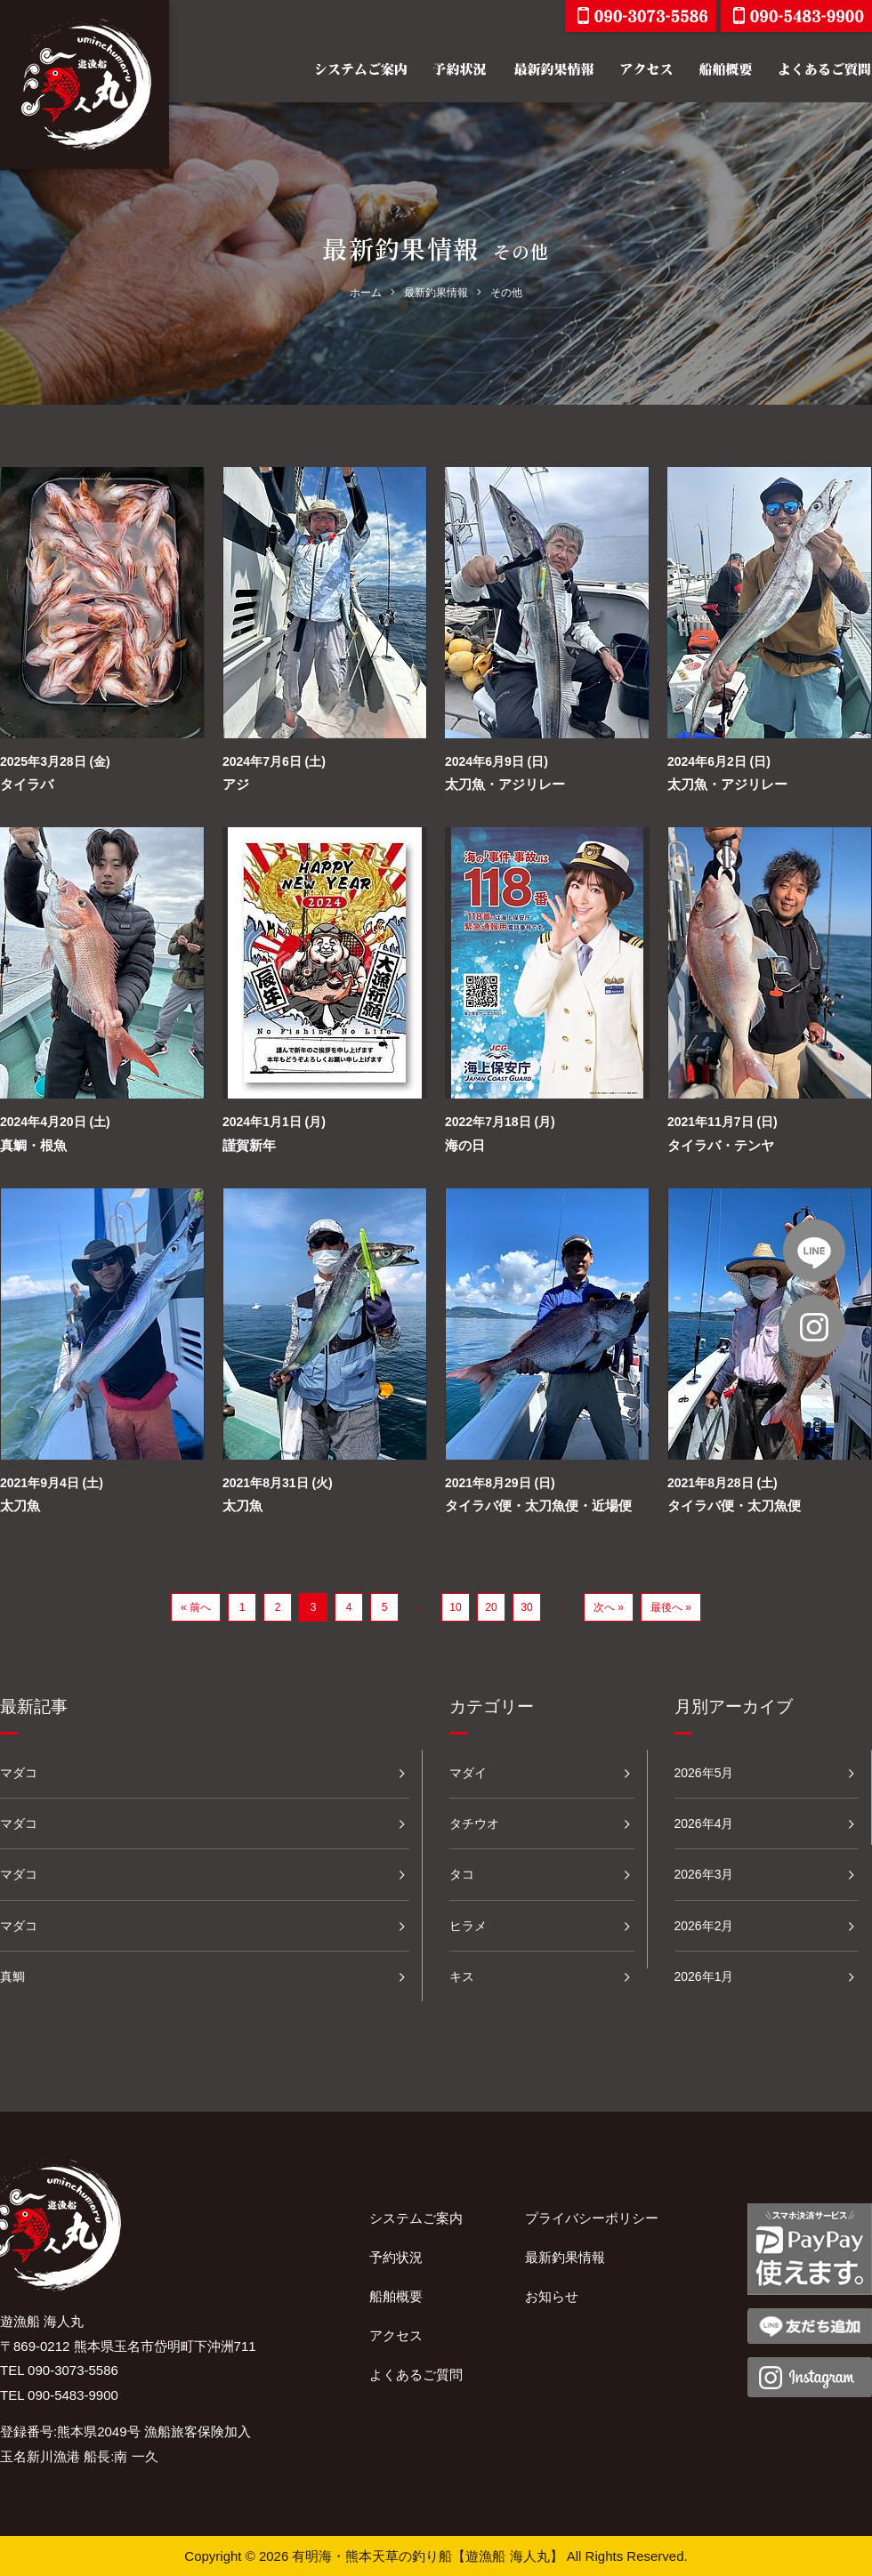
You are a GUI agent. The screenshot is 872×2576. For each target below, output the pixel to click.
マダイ (468, 1773)
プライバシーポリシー (591, 2218)
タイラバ (26, 784)
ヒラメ (468, 1926)
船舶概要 (396, 2296)
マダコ (18, 1773)
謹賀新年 (249, 1145)
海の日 (465, 1145)
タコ (461, 1874)
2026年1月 (704, 1976)
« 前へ (196, 1607)
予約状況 (396, 2257)
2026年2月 (704, 1926)
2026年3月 (704, 1874)
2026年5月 (704, 1773)
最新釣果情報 (565, 2257)
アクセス (396, 2335)
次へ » (608, 1607)
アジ (235, 784)
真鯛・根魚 (33, 1145)
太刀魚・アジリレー (505, 784)
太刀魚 (20, 1505)
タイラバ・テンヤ (720, 1145)
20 (491, 1607)
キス (461, 1976)
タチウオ (474, 1823)
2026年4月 (704, 1823)
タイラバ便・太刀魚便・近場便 (538, 1505)
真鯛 (12, 1976)
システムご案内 (416, 2218)
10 (455, 1607)
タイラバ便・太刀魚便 (734, 1505)
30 (526, 1607)
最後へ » (670, 1607)
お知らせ (551, 2296)
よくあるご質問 (416, 2374)
